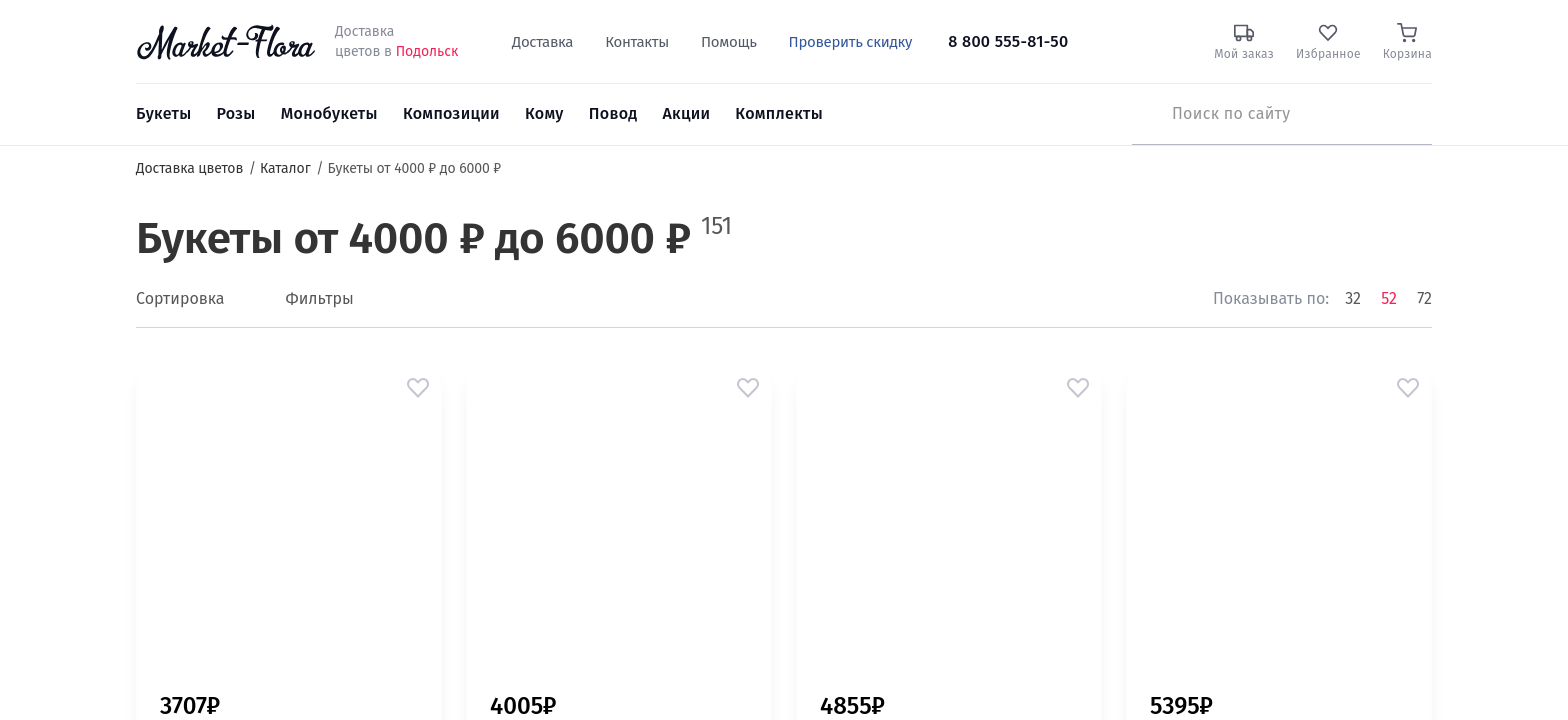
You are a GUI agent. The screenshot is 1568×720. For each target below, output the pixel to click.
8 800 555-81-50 (1008, 41)
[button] (418, 388)
